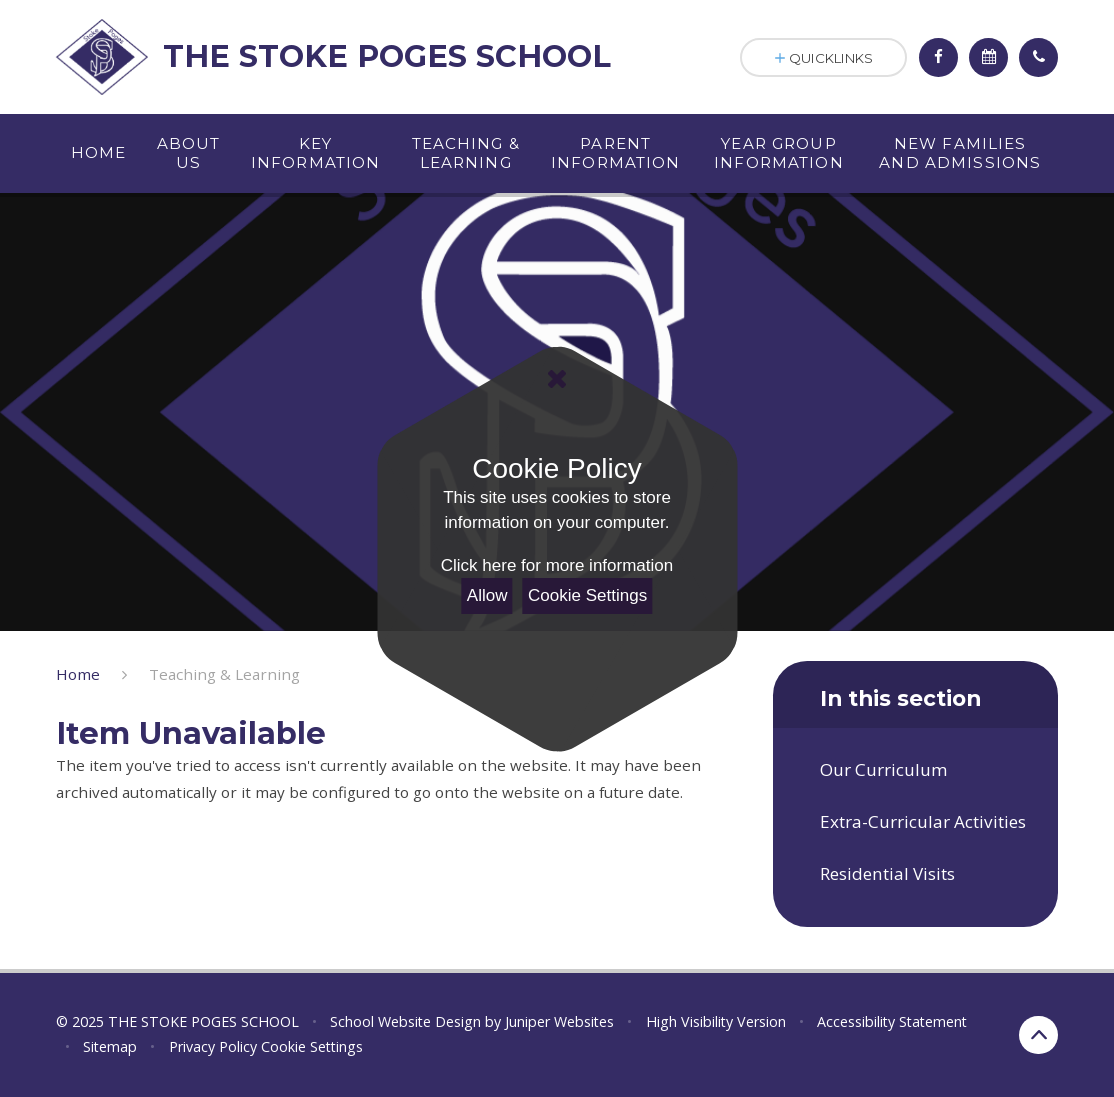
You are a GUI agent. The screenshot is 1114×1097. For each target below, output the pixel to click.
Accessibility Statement (892, 1021)
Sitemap (110, 1046)
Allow (487, 595)
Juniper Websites (559, 1021)
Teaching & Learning (224, 674)
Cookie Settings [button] (312, 1046)
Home (78, 674)
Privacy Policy (213, 1046)
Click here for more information (557, 565)
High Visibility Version (716, 1021)
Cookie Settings (587, 595)
